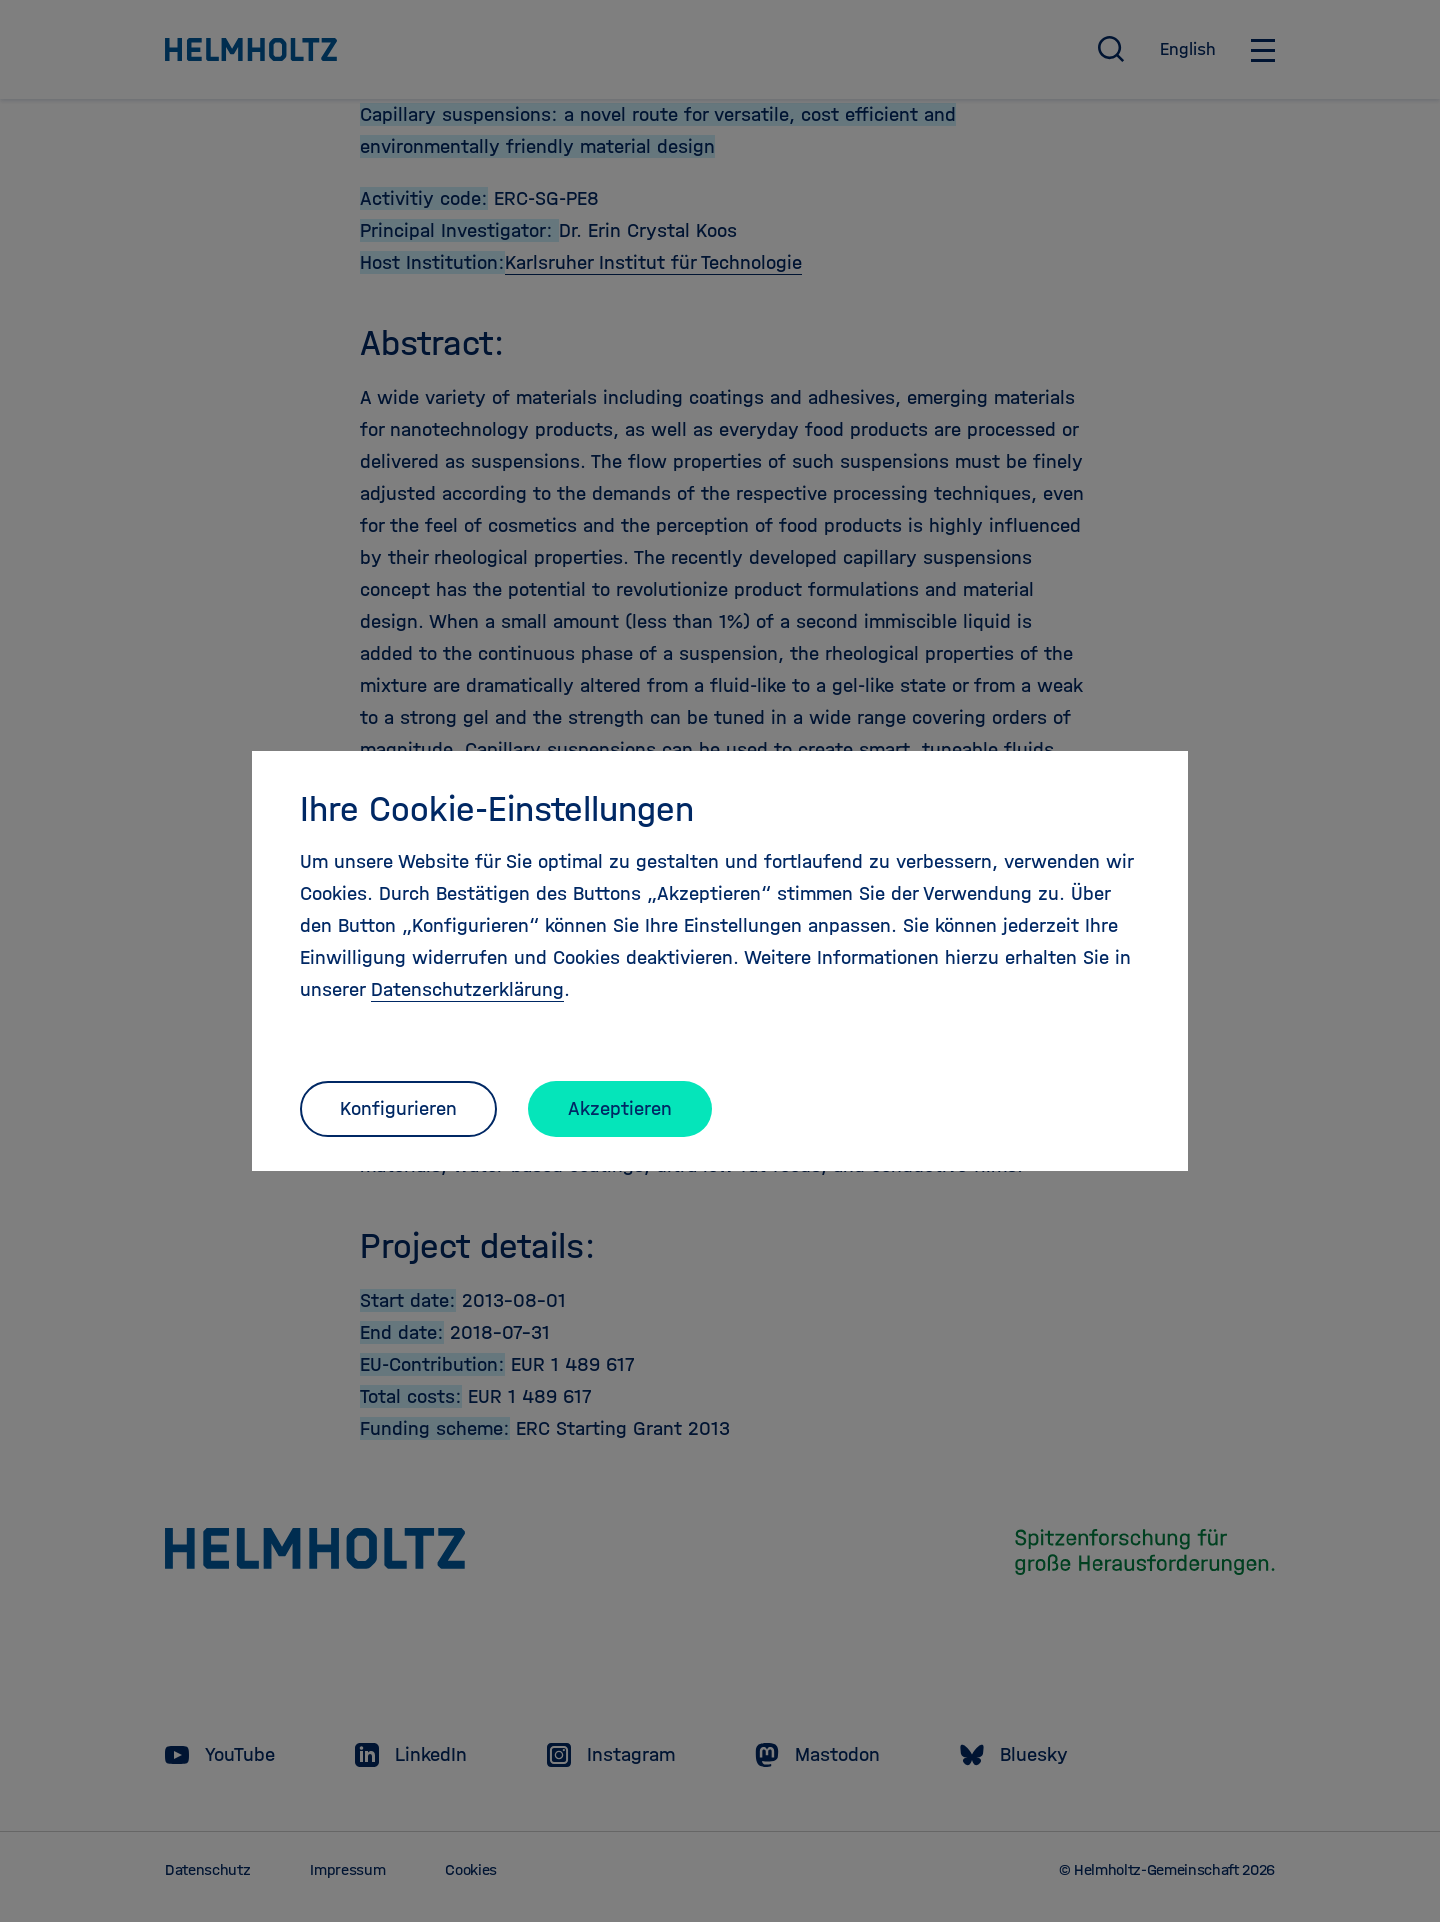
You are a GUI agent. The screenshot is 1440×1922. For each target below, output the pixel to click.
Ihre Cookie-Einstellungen (497, 809)
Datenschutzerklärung (467, 989)
